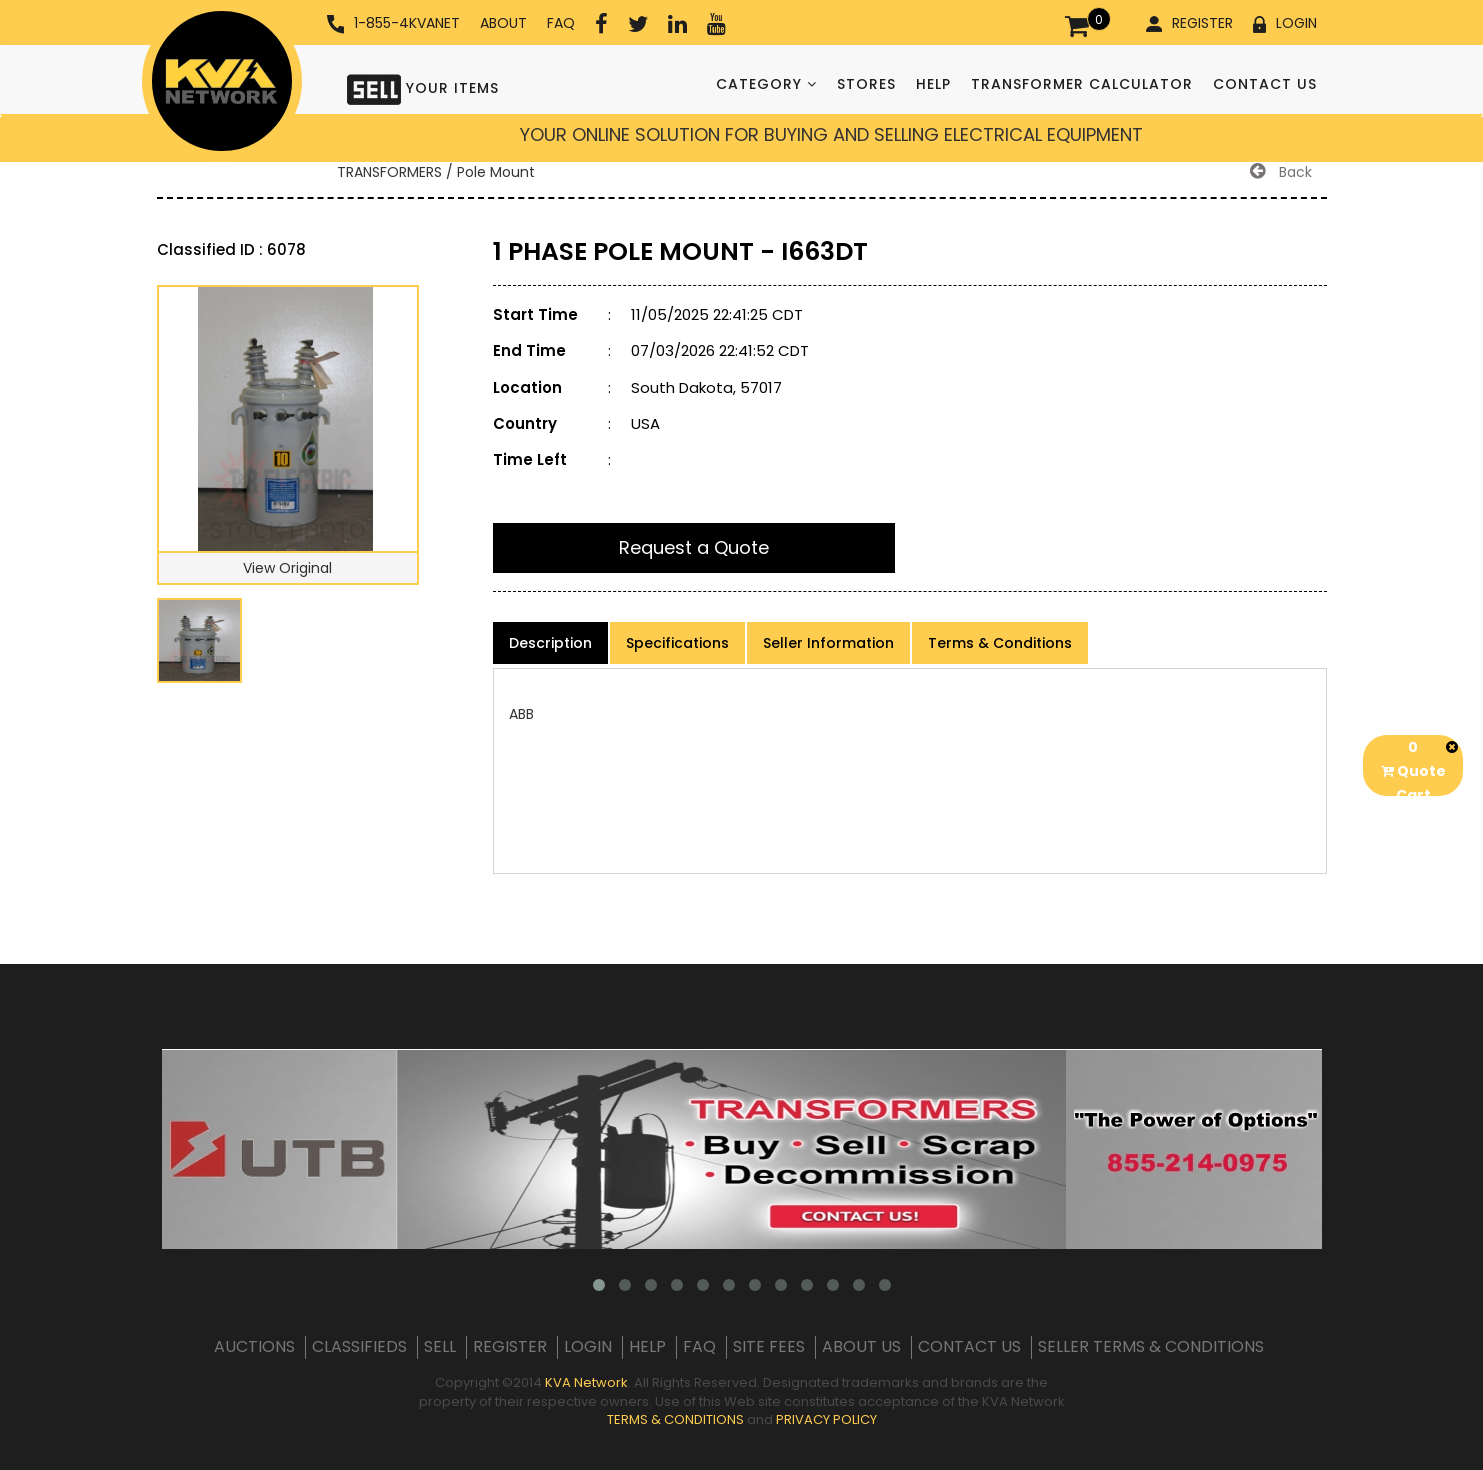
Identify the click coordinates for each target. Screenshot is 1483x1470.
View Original (287, 568)
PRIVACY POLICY (826, 1419)
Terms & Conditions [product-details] (1000, 643)
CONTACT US (1265, 84)
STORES (866, 84)
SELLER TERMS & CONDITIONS (1151, 1347)
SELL (440, 1347)
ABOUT (503, 23)
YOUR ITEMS (423, 87)
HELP (933, 84)
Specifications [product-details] (677, 643)
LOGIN (1285, 23)
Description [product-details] (550, 643)
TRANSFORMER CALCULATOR (1082, 84)
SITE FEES (769, 1347)
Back (1281, 172)
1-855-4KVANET (393, 23)
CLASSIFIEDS (359, 1347)
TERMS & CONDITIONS (675, 1419)
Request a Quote (694, 547)
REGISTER (1189, 23)
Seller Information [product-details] (828, 643)
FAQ (561, 23)
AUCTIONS (254, 1347)
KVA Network (586, 1382)
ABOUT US (861, 1347)
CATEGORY (766, 84)
